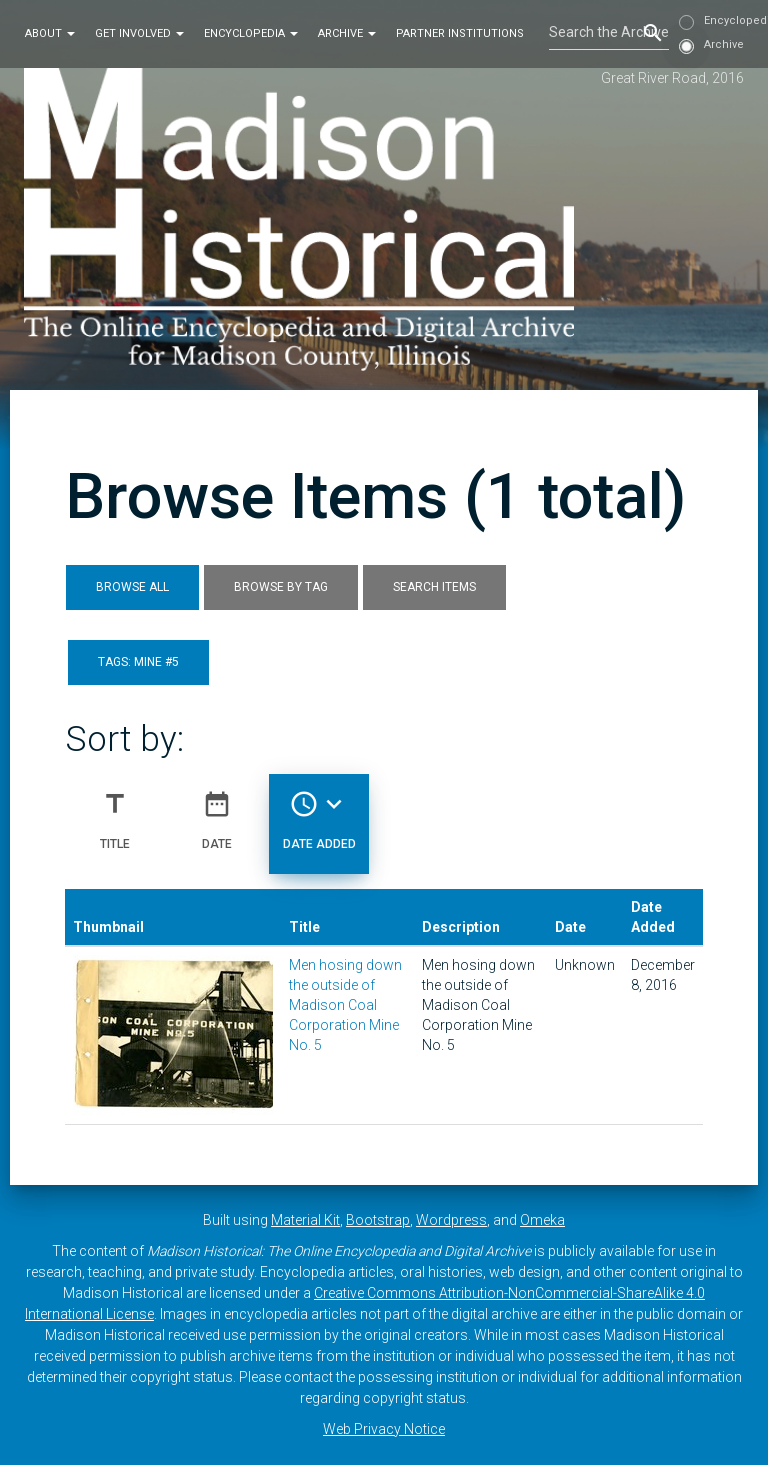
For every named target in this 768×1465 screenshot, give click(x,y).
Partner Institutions (460, 33)
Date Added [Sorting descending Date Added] (319, 812)
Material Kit (305, 1220)
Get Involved (139, 33)
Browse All (132, 587)
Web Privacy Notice (384, 1429)
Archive (347, 33)
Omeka (542, 1220)
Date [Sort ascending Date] (217, 812)
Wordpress (451, 1220)
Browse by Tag (281, 587)
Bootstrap (378, 1220)
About (50, 33)
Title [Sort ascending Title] (115, 812)
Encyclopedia (251, 33)
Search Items (434, 587)
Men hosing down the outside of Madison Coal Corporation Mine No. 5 (345, 1005)
